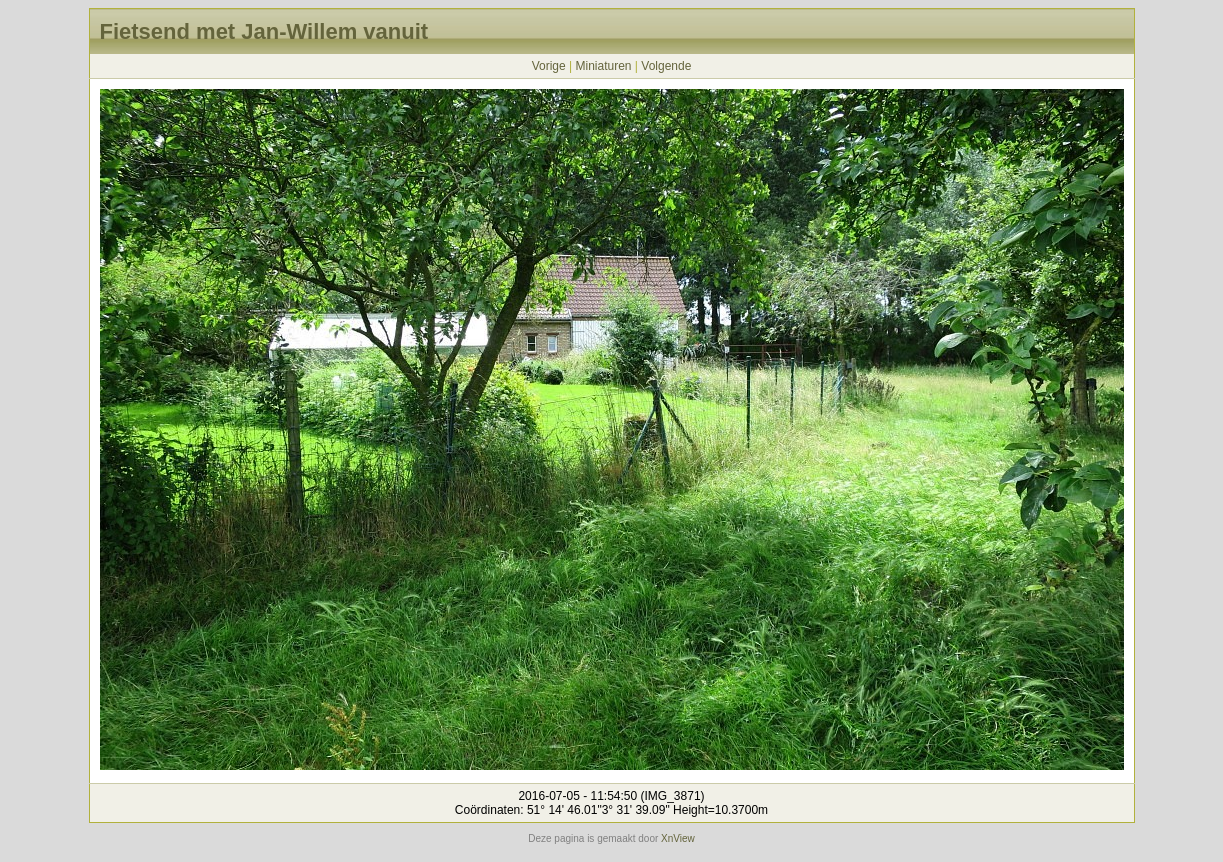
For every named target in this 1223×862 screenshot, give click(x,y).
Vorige (549, 66)
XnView (678, 838)
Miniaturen (603, 66)
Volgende (666, 66)
